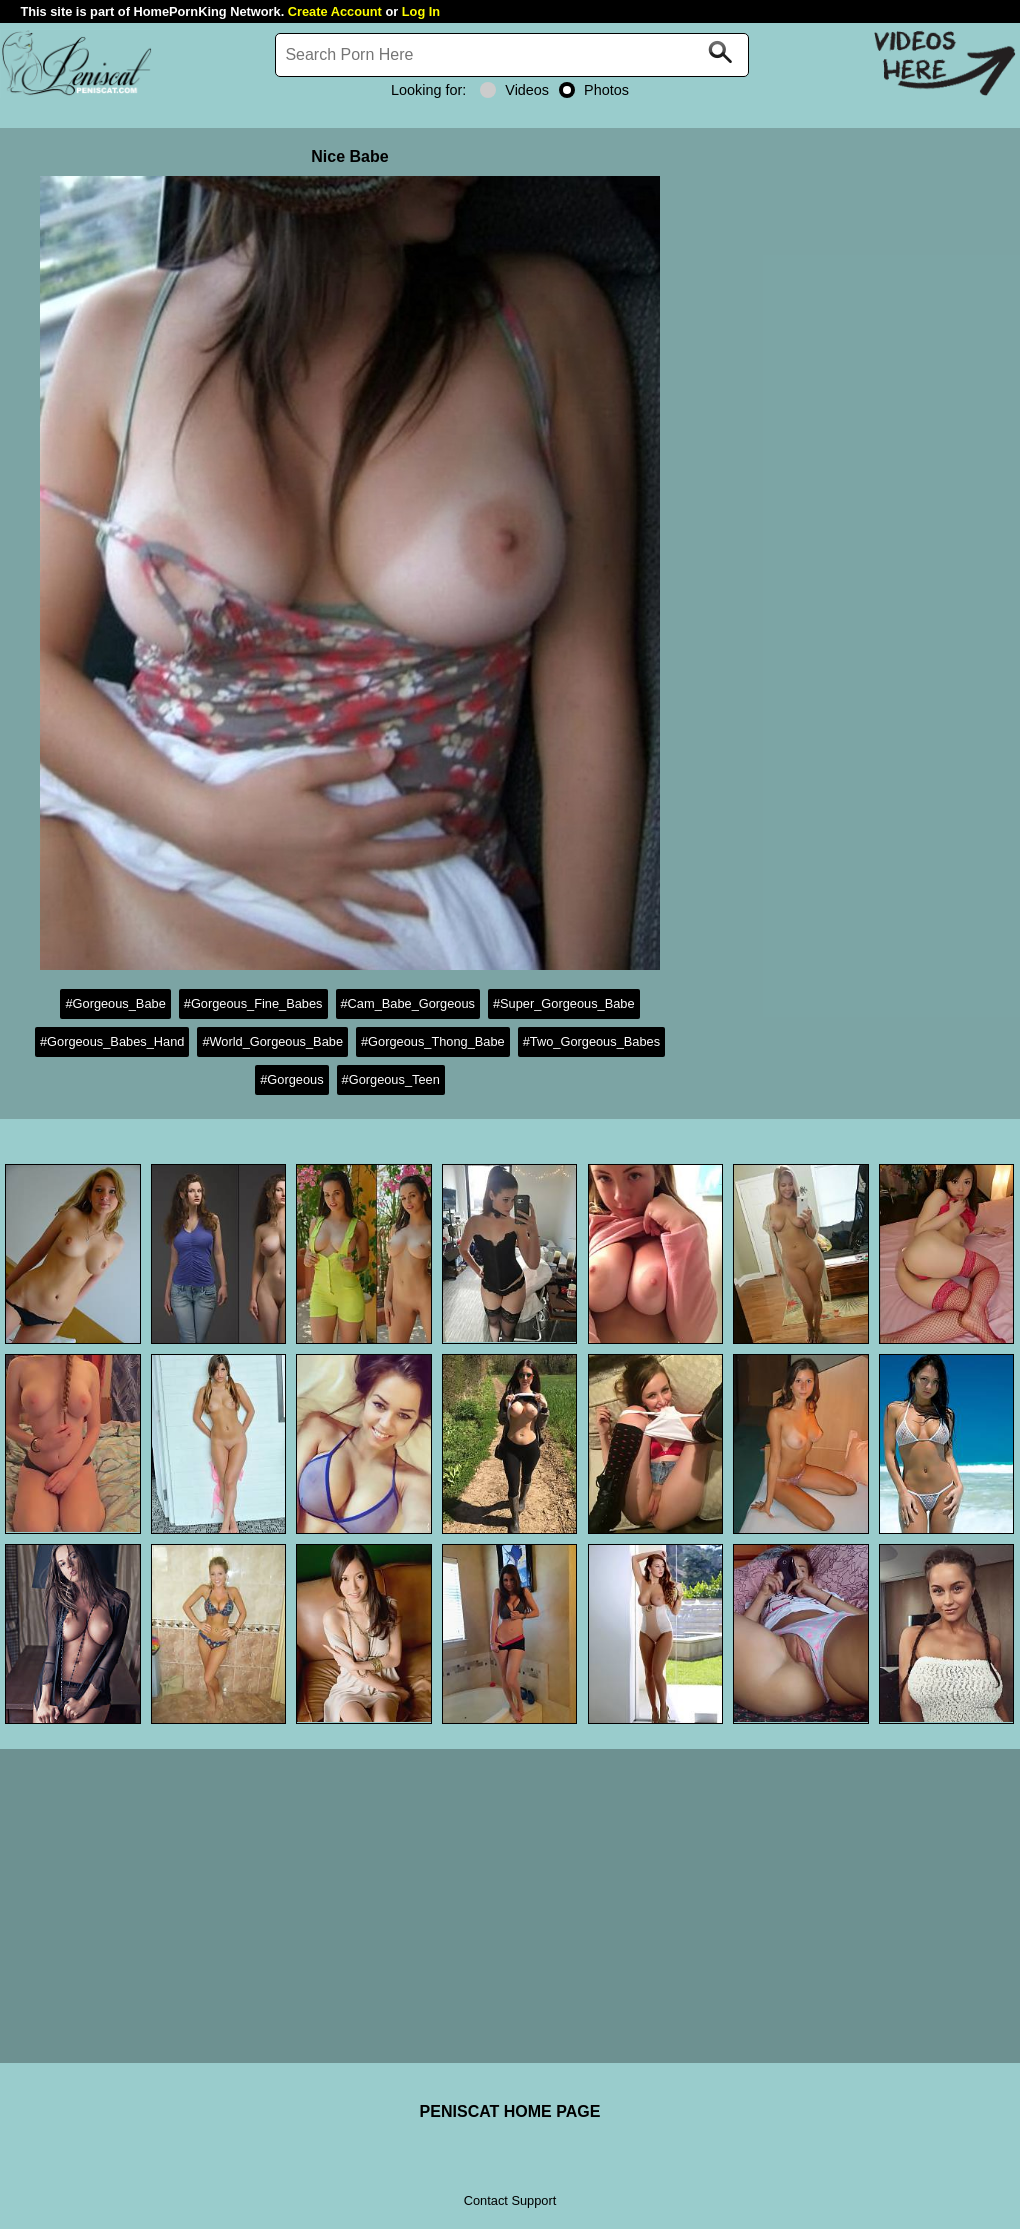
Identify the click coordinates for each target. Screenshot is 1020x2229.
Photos (594, 90)
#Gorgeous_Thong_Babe (433, 1041)
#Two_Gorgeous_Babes (591, 1041)
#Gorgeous (291, 1079)
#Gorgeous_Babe (115, 1003)
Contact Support (510, 2200)
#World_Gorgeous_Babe (272, 1041)
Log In (421, 11)
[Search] (512, 55)
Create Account (335, 11)
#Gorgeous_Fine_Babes (253, 1003)
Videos (514, 90)
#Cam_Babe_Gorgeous (408, 1003)
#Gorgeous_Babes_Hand (112, 1041)
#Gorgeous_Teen (391, 1079)
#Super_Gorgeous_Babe (564, 1003)
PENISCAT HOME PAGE (510, 2111)
